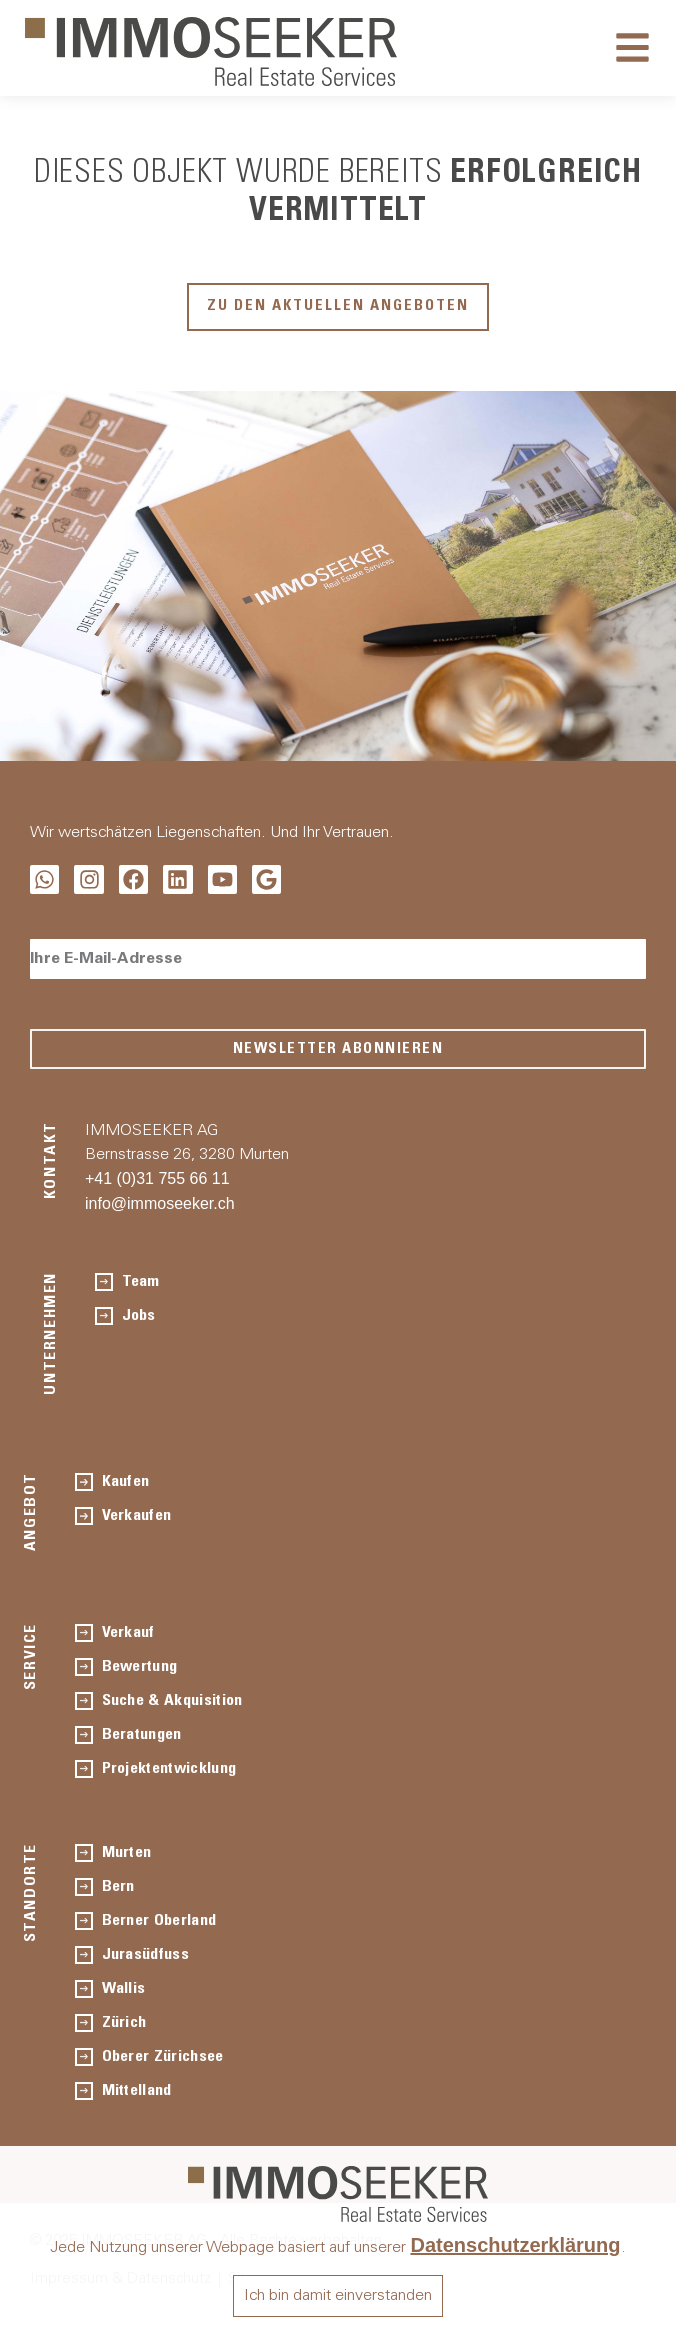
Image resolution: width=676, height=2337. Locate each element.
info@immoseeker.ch (160, 1203)
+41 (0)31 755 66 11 (157, 1178)
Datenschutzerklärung (515, 2245)
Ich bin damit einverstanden (338, 2296)
